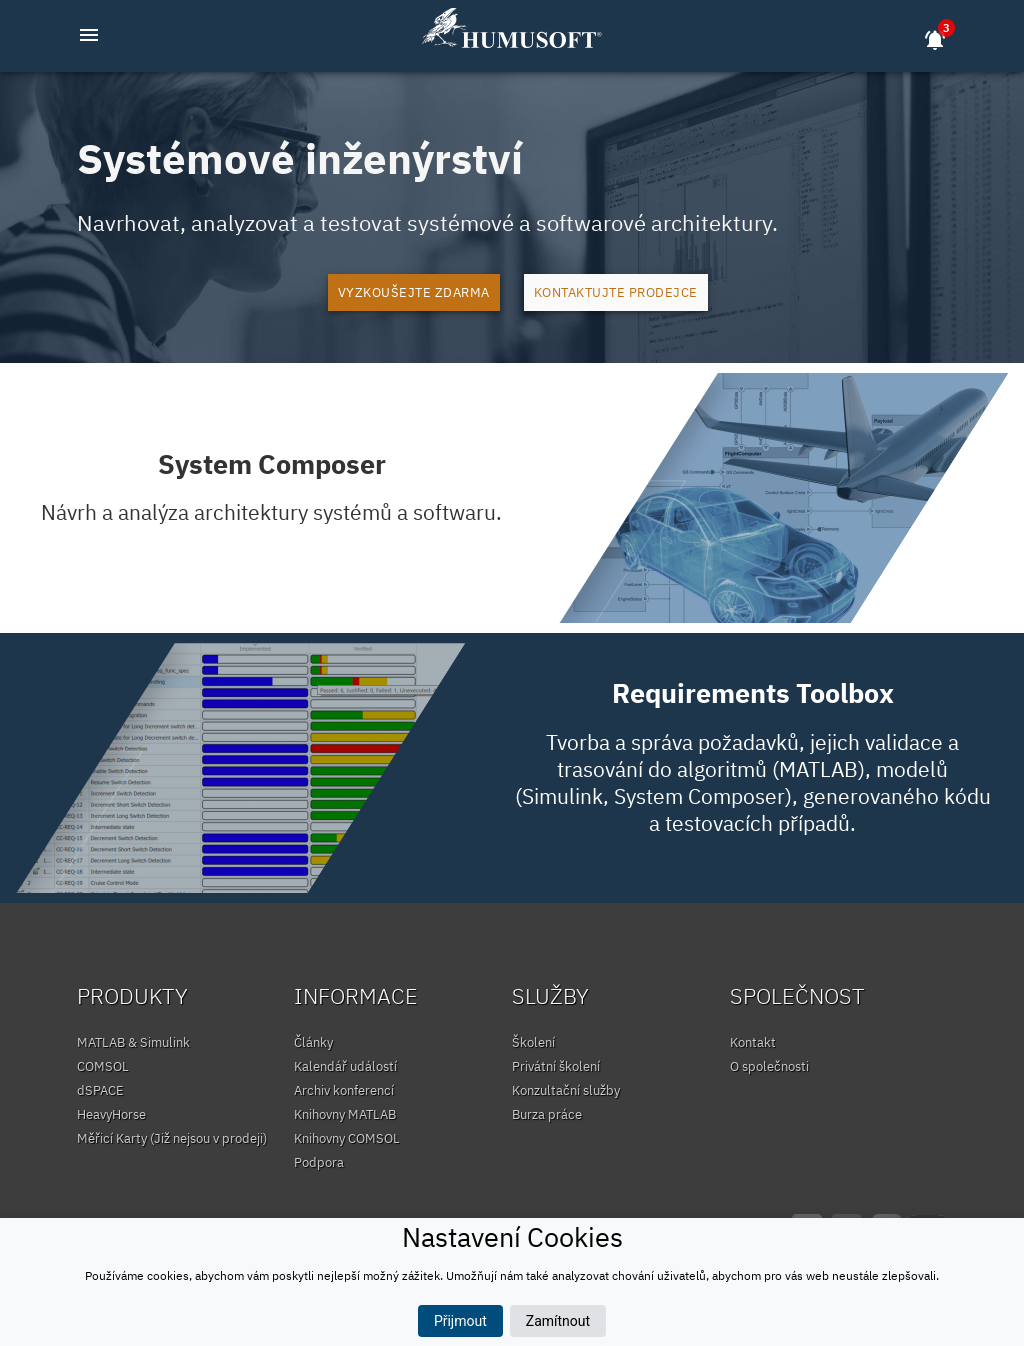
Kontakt (753, 1042)
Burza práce (547, 1114)
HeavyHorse (111, 1114)
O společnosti (769, 1066)
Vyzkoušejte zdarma (414, 292)
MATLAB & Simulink (133, 1042)
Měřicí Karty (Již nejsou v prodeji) (172, 1138)
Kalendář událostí (345, 1066)
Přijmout (460, 1321)
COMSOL (103, 1066)
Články (313, 1042)
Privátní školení (556, 1066)
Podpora (319, 1162)
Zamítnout (558, 1321)
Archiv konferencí (344, 1090)
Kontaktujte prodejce (616, 292)
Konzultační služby (566, 1090)
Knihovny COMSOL (347, 1138)
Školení (533, 1042)
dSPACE (100, 1090)
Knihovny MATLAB (345, 1114)
